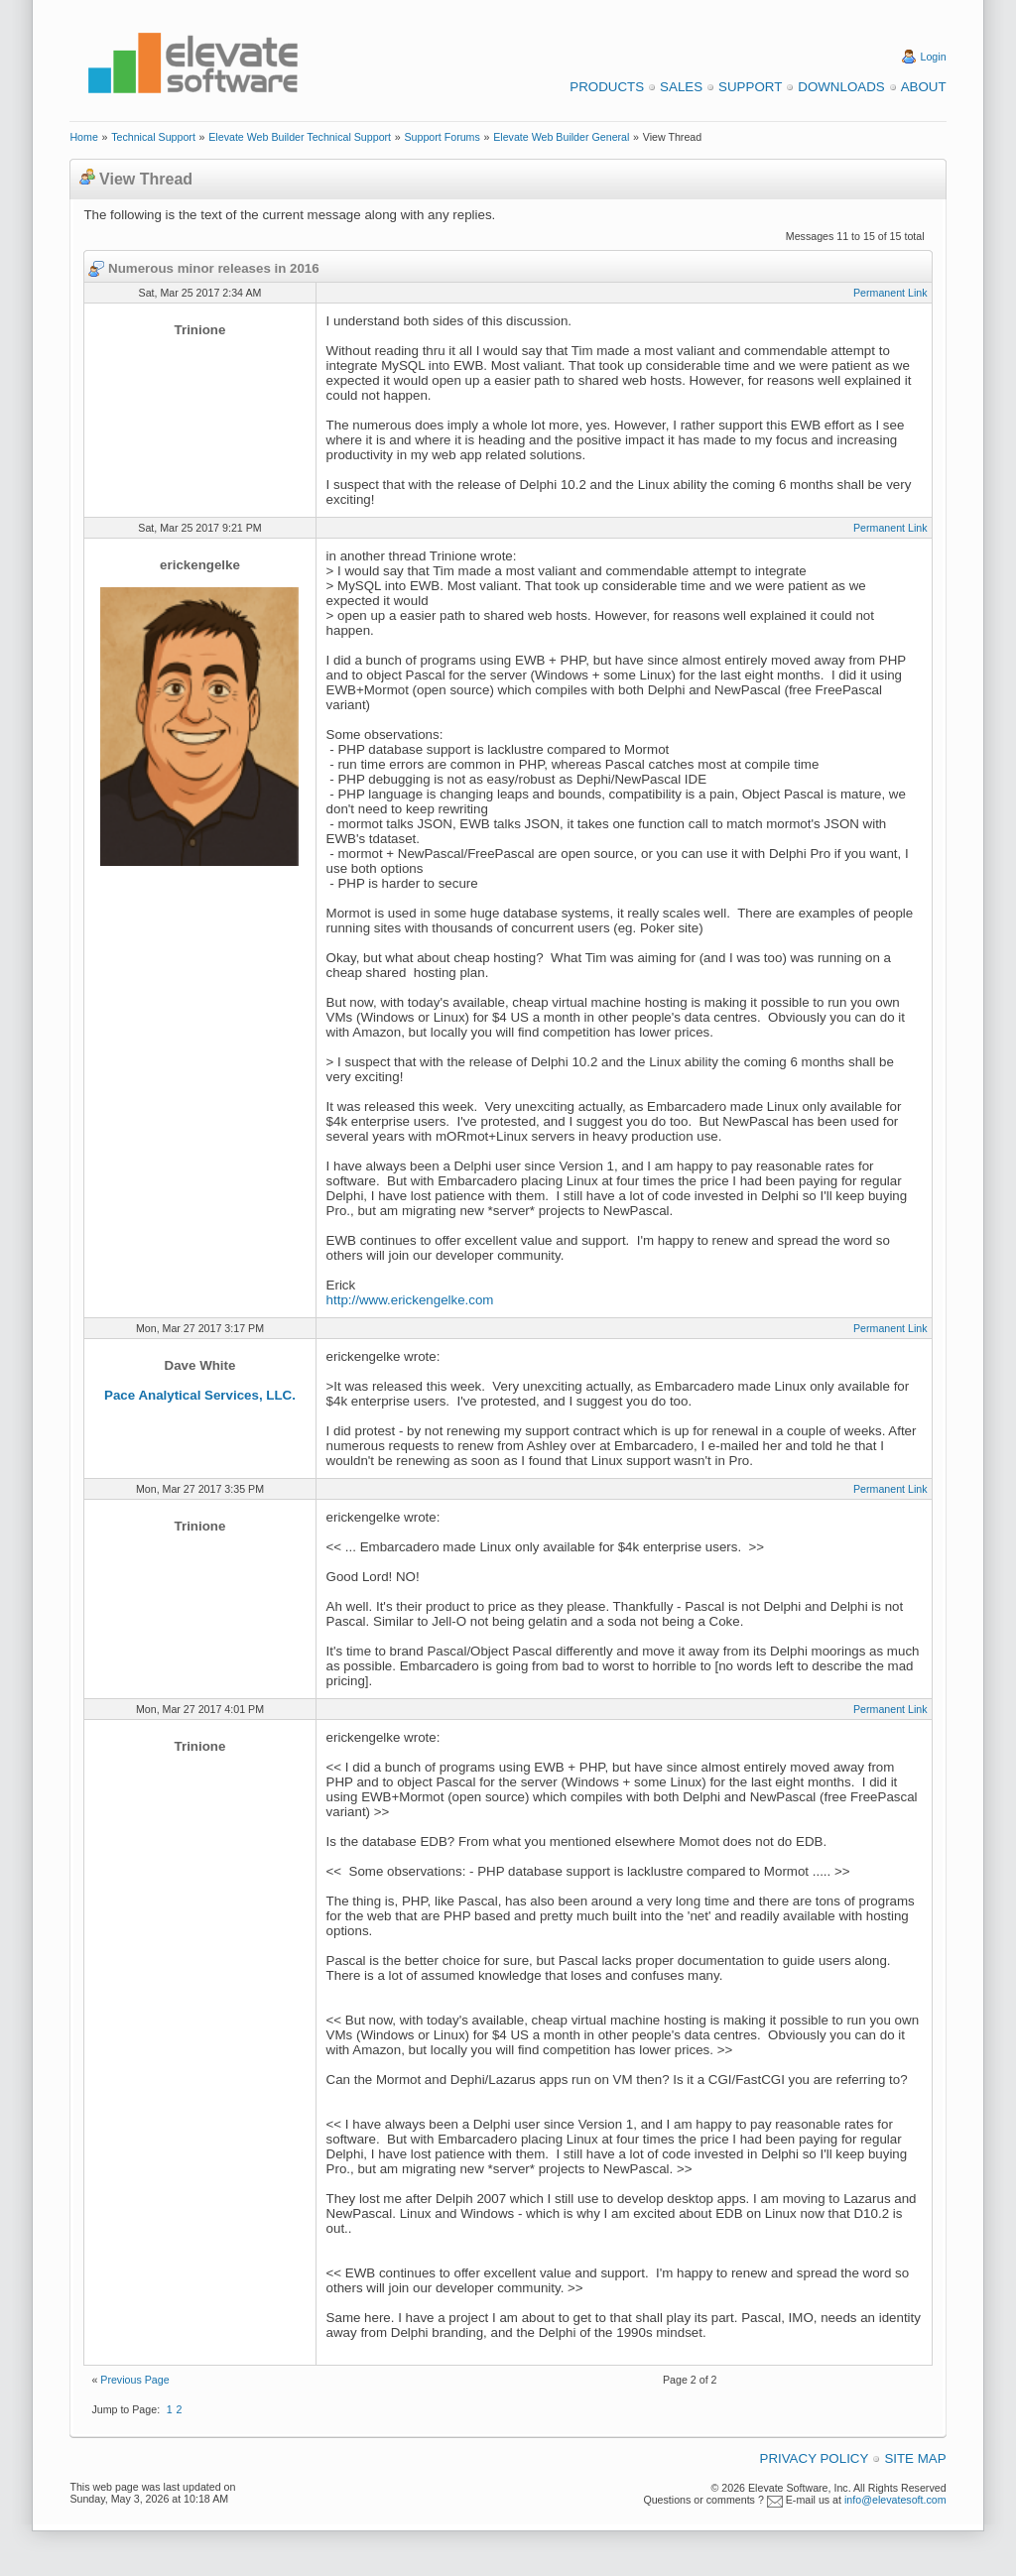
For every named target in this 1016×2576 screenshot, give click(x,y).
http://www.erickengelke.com (410, 1299)
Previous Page (134, 2380)
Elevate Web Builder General (561, 137)
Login (934, 56)
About (924, 86)
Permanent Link (890, 293)
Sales (681, 86)
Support (750, 86)
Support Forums (441, 137)
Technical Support (153, 137)
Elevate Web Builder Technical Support (299, 137)
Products (607, 86)
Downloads (841, 86)
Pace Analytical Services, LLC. (200, 1395)
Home (83, 137)
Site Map (915, 2458)
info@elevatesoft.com (895, 2500)
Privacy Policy (814, 2458)
